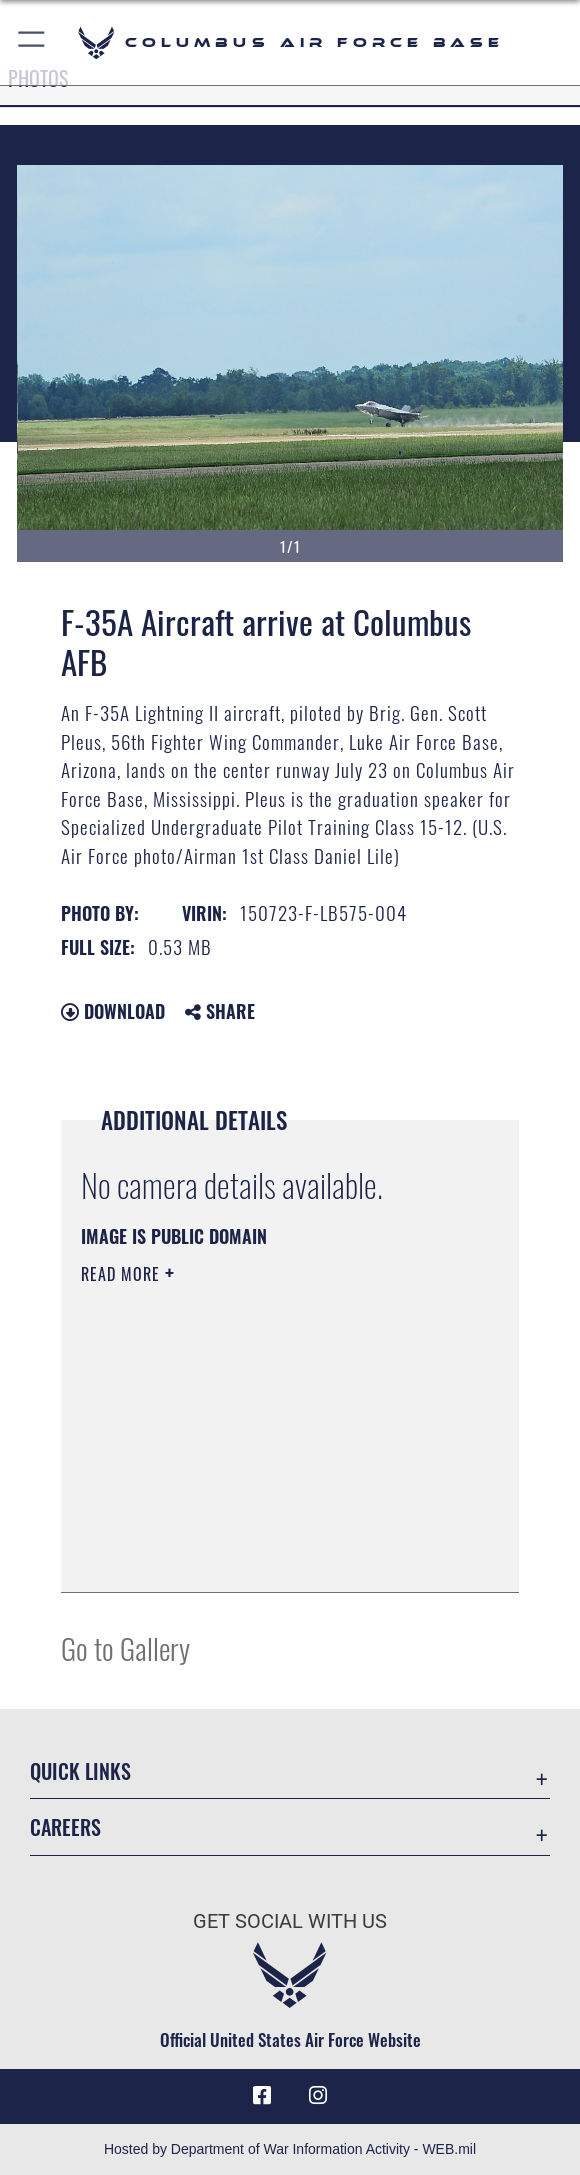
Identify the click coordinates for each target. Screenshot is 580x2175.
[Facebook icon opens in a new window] (262, 2096)
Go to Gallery (125, 1647)
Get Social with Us (290, 1921)
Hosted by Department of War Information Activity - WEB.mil (290, 2149)
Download (113, 1011)
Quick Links (80, 1771)
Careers (65, 1827)
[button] (32, 42)
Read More (123, 1274)
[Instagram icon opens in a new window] (318, 2096)
